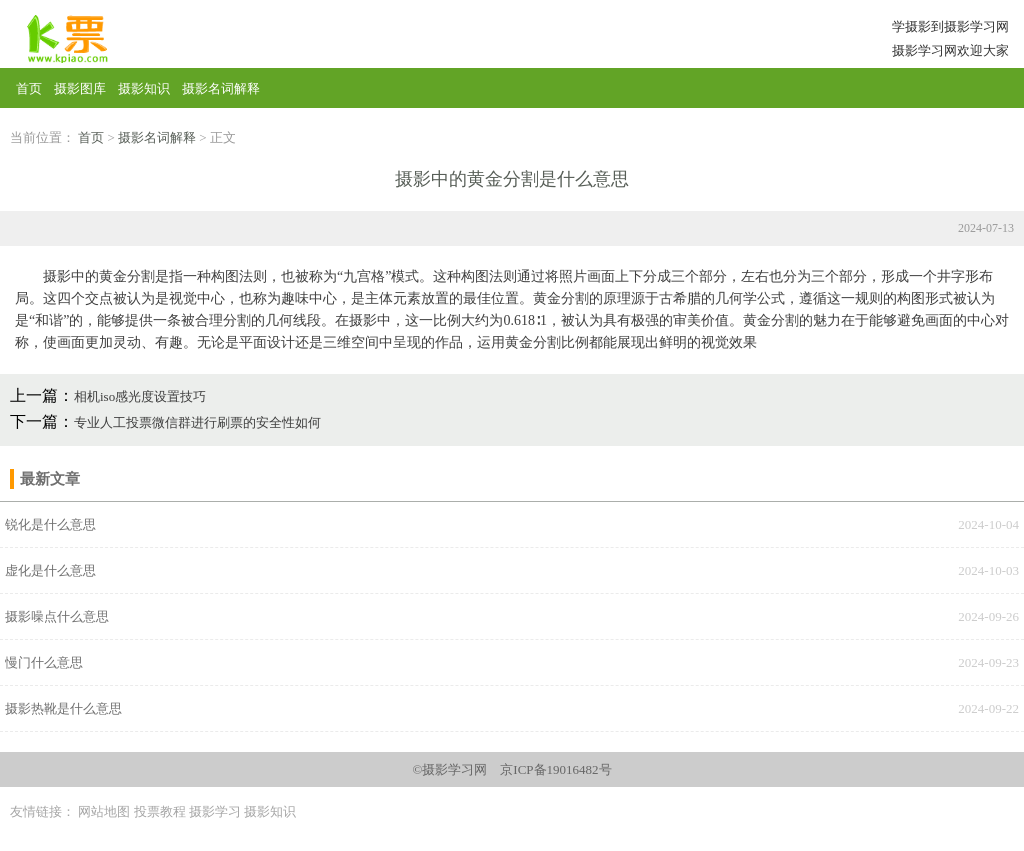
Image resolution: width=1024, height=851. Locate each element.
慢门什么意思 (44, 662)
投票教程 (160, 811)
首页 (29, 88)
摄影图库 (80, 88)
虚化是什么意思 (50, 570)
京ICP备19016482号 (555, 769)
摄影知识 (144, 88)
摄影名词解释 (221, 88)
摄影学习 (215, 811)
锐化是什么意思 (50, 524)
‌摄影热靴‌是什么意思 (63, 708)
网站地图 (104, 811)
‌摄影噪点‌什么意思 (57, 616)
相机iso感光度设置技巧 (140, 396)
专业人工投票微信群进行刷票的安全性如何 (197, 422)
